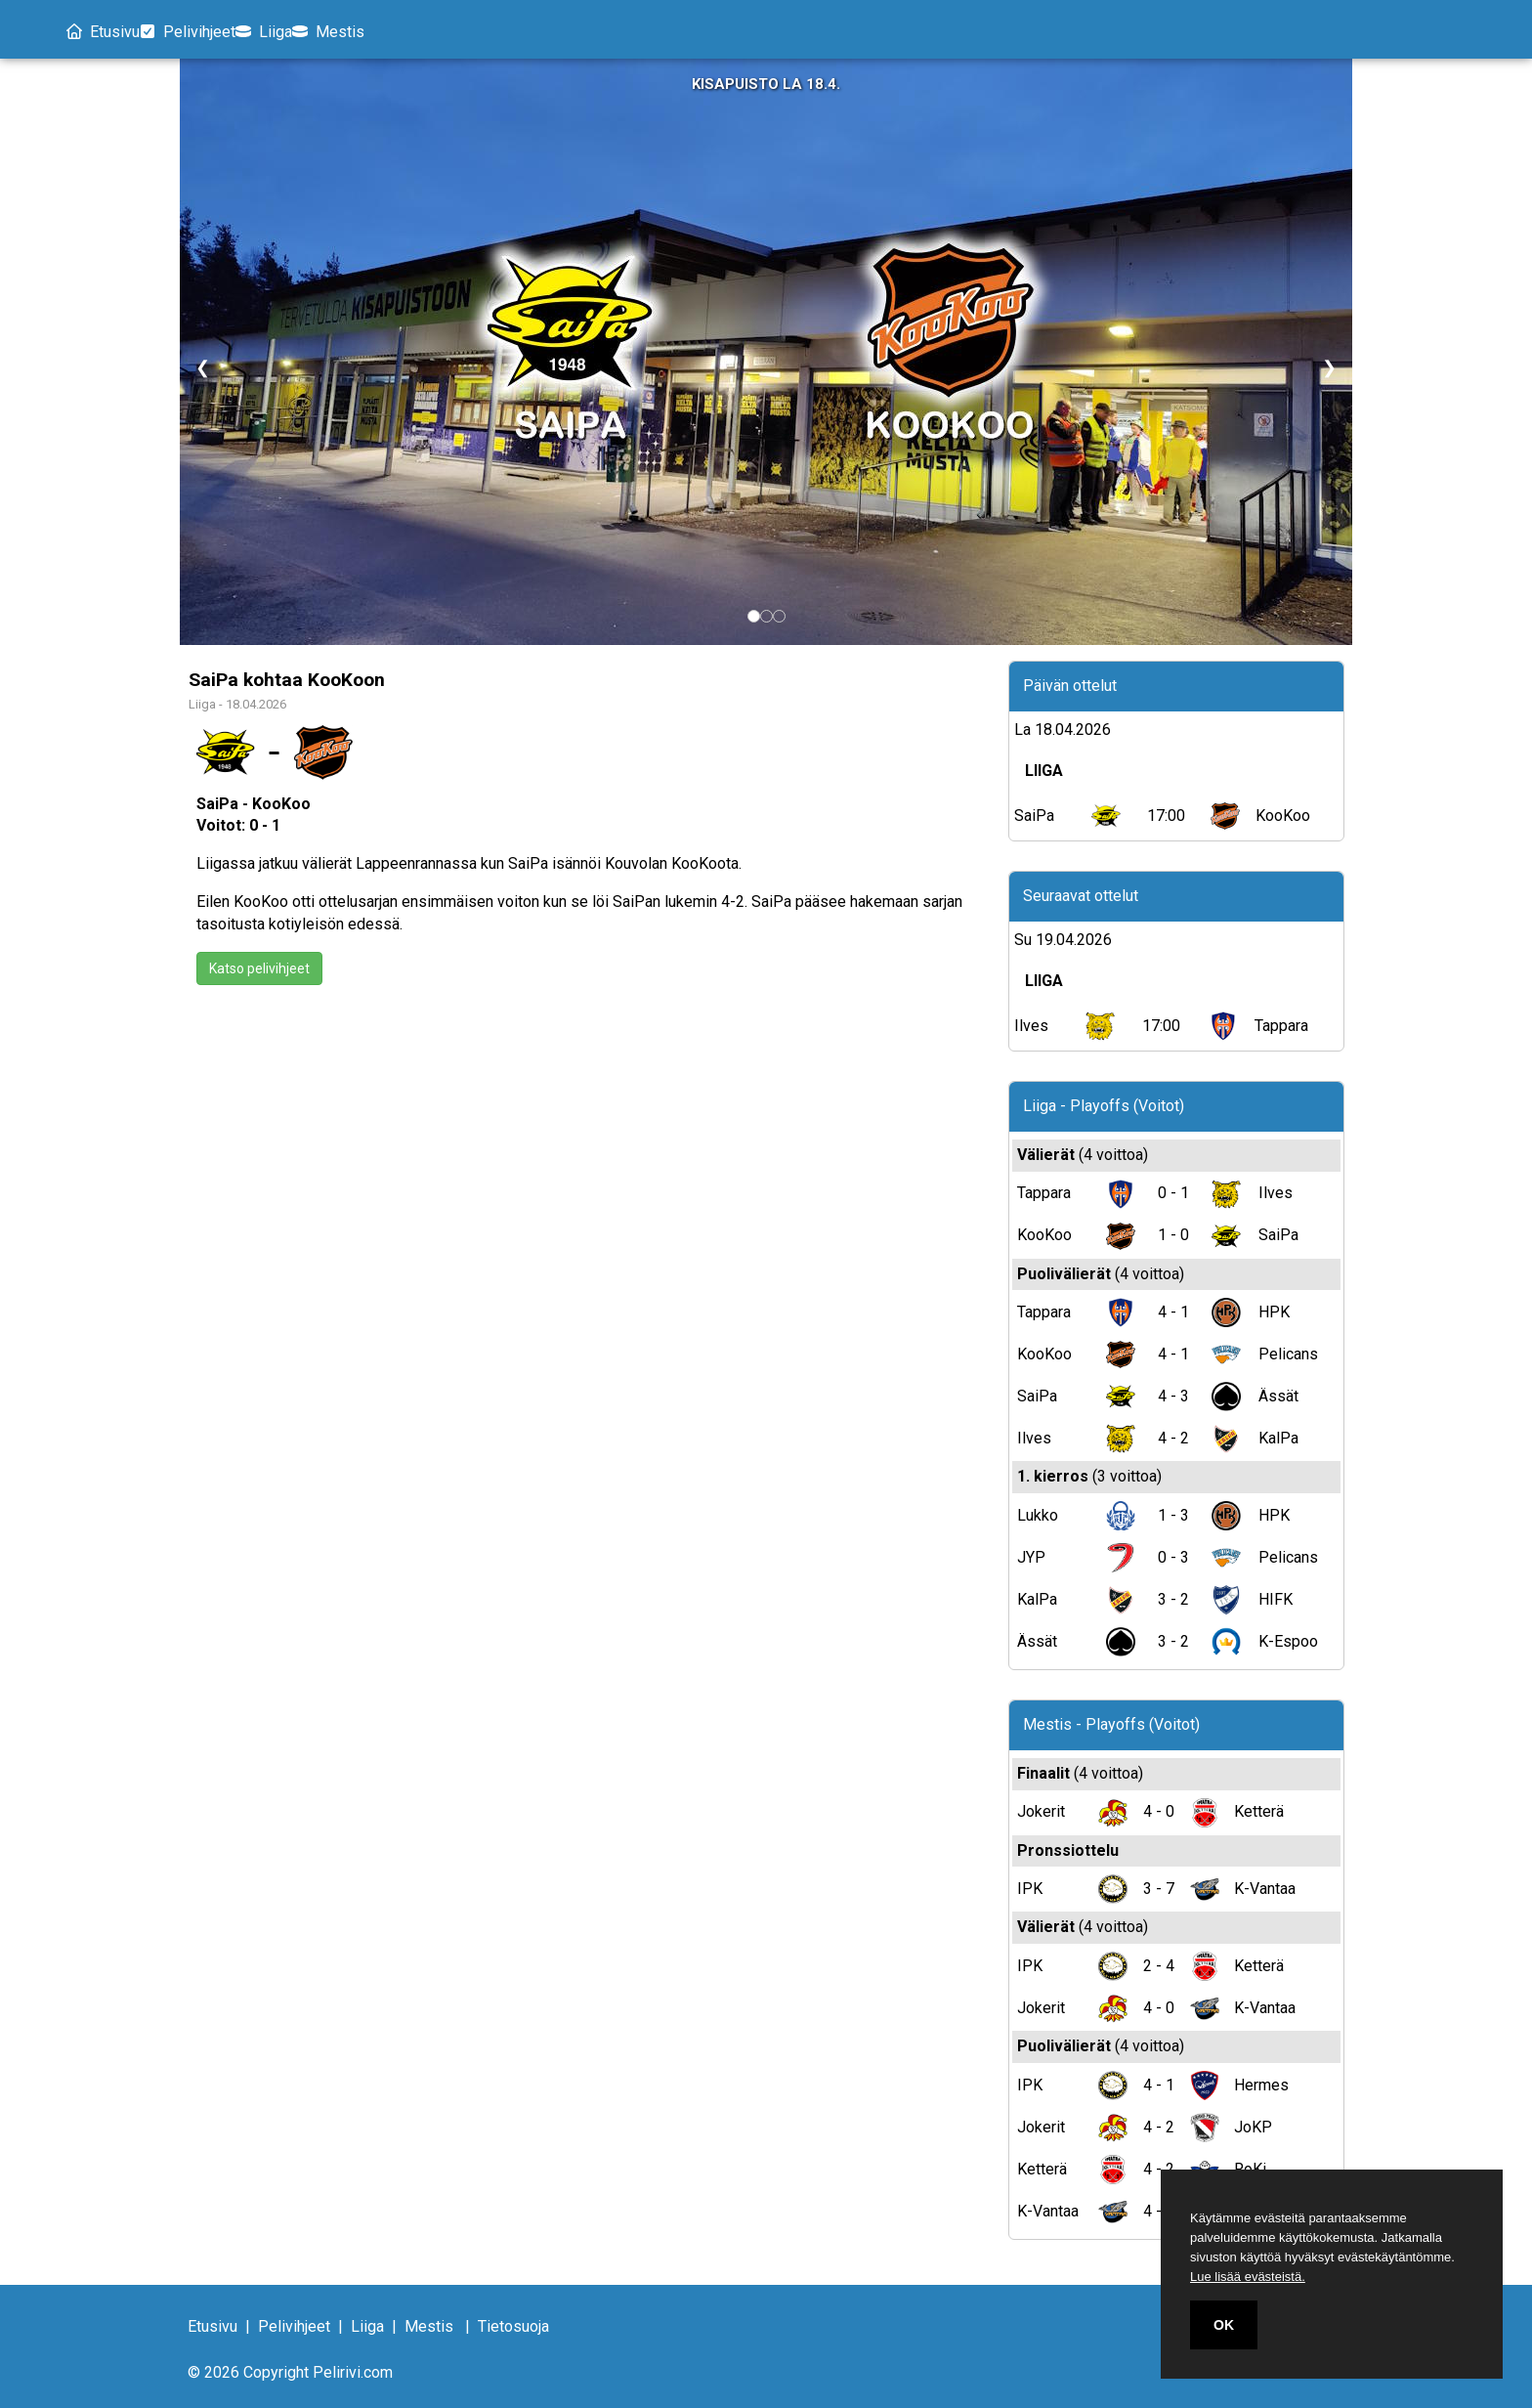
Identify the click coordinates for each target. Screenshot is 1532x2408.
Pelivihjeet (218, 31)
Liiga (319, 31)
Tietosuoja (513, 2327)
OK (1223, 2325)
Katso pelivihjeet (259, 969)
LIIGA (1044, 771)
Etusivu (109, 31)
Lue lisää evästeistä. (1247, 2276)
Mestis (408, 31)
